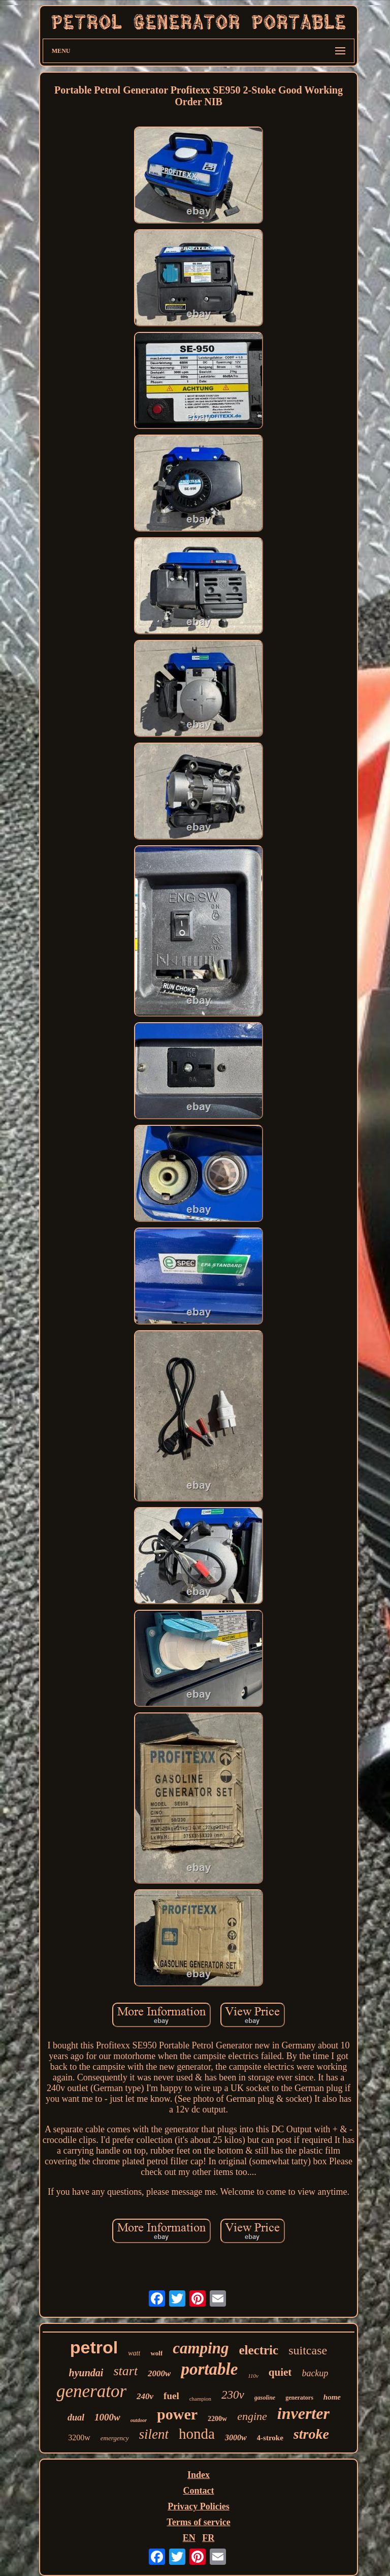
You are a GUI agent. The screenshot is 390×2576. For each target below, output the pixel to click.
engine (252, 2416)
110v (253, 2376)
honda (197, 2434)
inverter (303, 2413)
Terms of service (198, 2522)
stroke (311, 2434)
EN (189, 2538)
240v (145, 2396)
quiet (280, 2372)
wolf (156, 2353)
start (125, 2371)
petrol (94, 2347)
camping (201, 2348)
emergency (115, 2438)
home (332, 2397)
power (177, 2414)
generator (91, 2391)
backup (315, 2373)
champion (200, 2399)
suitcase (307, 2350)
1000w (107, 2417)
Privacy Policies (198, 2506)
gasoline (264, 2397)
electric (258, 2350)
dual (76, 2417)
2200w (217, 2418)
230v (232, 2394)
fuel (171, 2395)
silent (154, 2434)
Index (198, 2475)
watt (134, 2353)
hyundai (86, 2372)
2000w (159, 2373)
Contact (198, 2491)
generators (299, 2397)
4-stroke (270, 2438)
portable (209, 2369)
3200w (79, 2437)
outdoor (139, 2420)
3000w (236, 2437)
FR (208, 2538)
